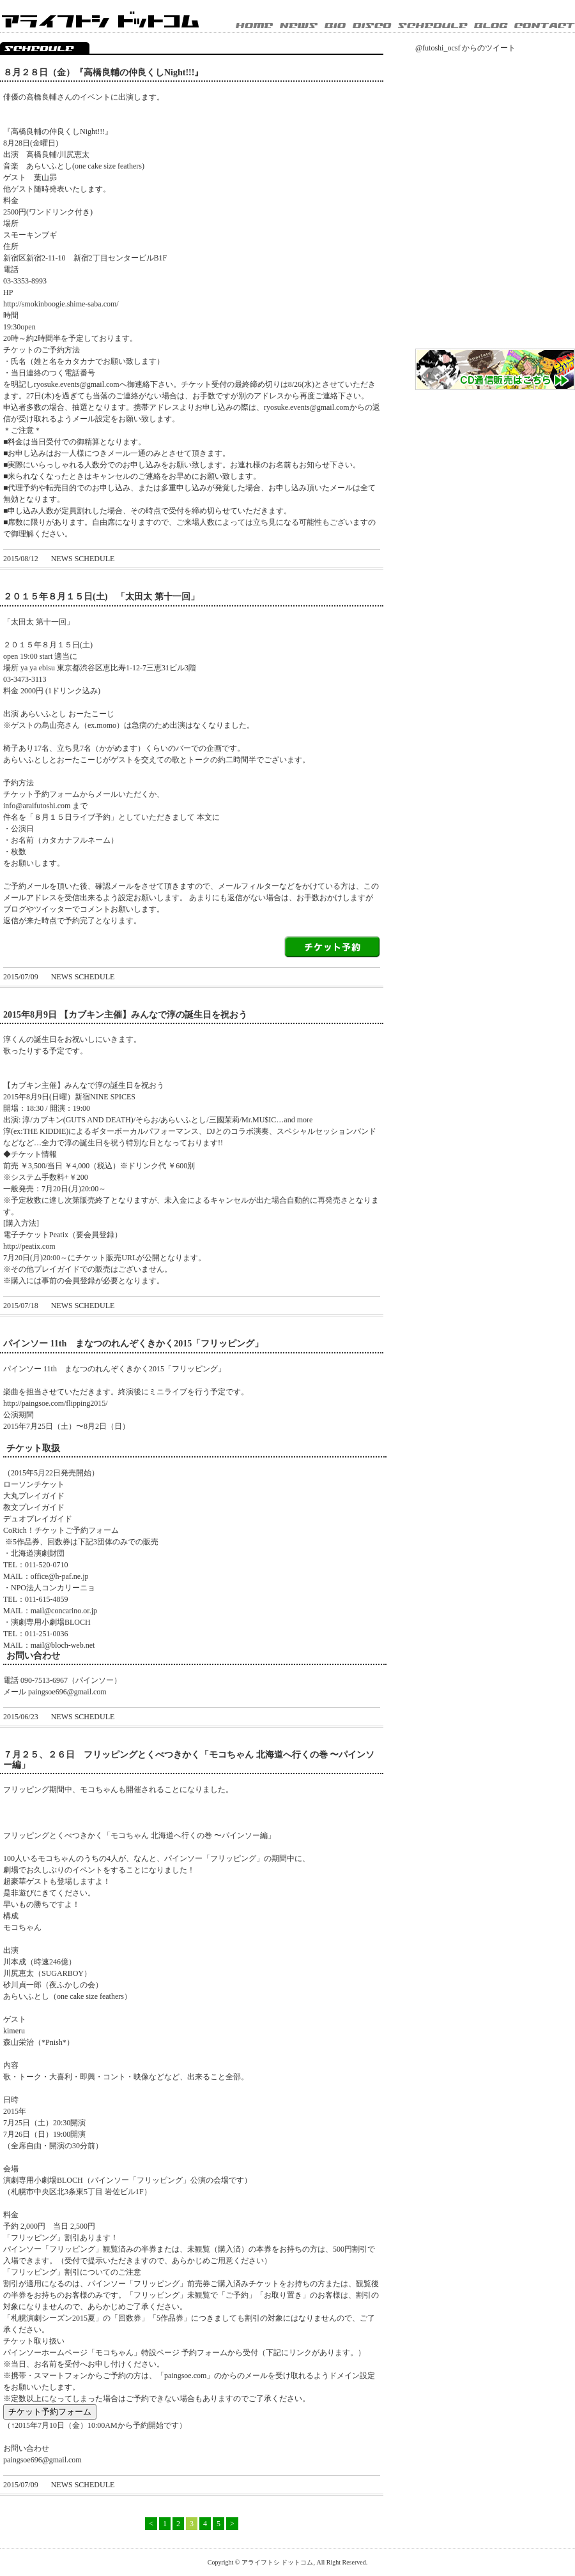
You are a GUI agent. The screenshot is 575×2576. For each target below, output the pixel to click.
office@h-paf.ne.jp (60, 1576)
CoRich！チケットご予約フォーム (61, 1530)
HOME (257, 25)
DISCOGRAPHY (375, 25)
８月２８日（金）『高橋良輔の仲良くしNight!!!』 (103, 72)
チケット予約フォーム (49, 2411)
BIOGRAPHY (339, 25)
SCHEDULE (436, 25)
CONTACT (544, 25)
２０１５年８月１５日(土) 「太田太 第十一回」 (101, 596)
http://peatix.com (29, 1246)
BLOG (494, 25)
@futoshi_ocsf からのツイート (465, 47)
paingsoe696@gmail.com (67, 1691)
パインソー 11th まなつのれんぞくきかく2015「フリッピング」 (133, 1343)
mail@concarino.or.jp (64, 1610)
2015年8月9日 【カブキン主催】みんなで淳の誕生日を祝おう (125, 1015)
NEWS (302, 25)
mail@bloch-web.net (63, 1645)
